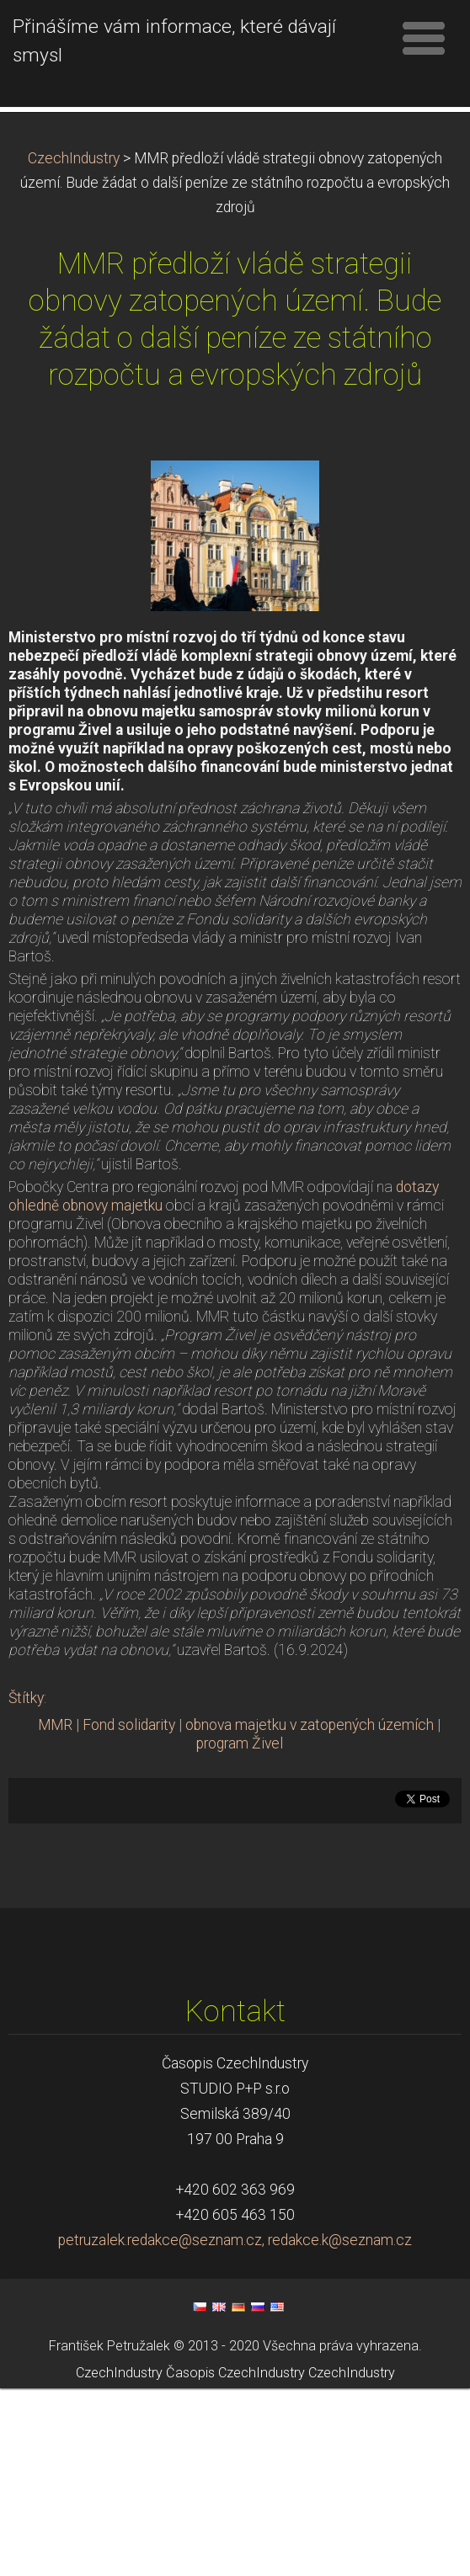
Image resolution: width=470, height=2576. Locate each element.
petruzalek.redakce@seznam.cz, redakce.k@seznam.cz (235, 2427)
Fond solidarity (129, 1912)
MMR (55, 1912)
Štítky (26, 1885)
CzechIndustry (74, 346)
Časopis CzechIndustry (235, 2560)
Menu (423, 38)
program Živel (239, 1931)
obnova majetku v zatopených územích (309, 1912)
